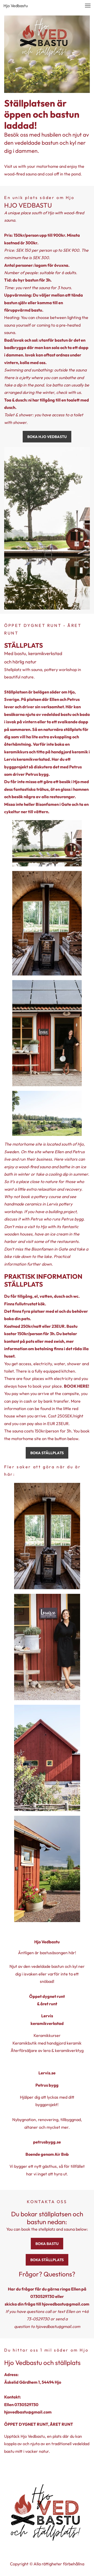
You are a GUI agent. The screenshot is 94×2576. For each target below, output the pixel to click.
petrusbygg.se (47, 2142)
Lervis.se (47, 2073)
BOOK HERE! (76, 1386)
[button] (87, 5)
